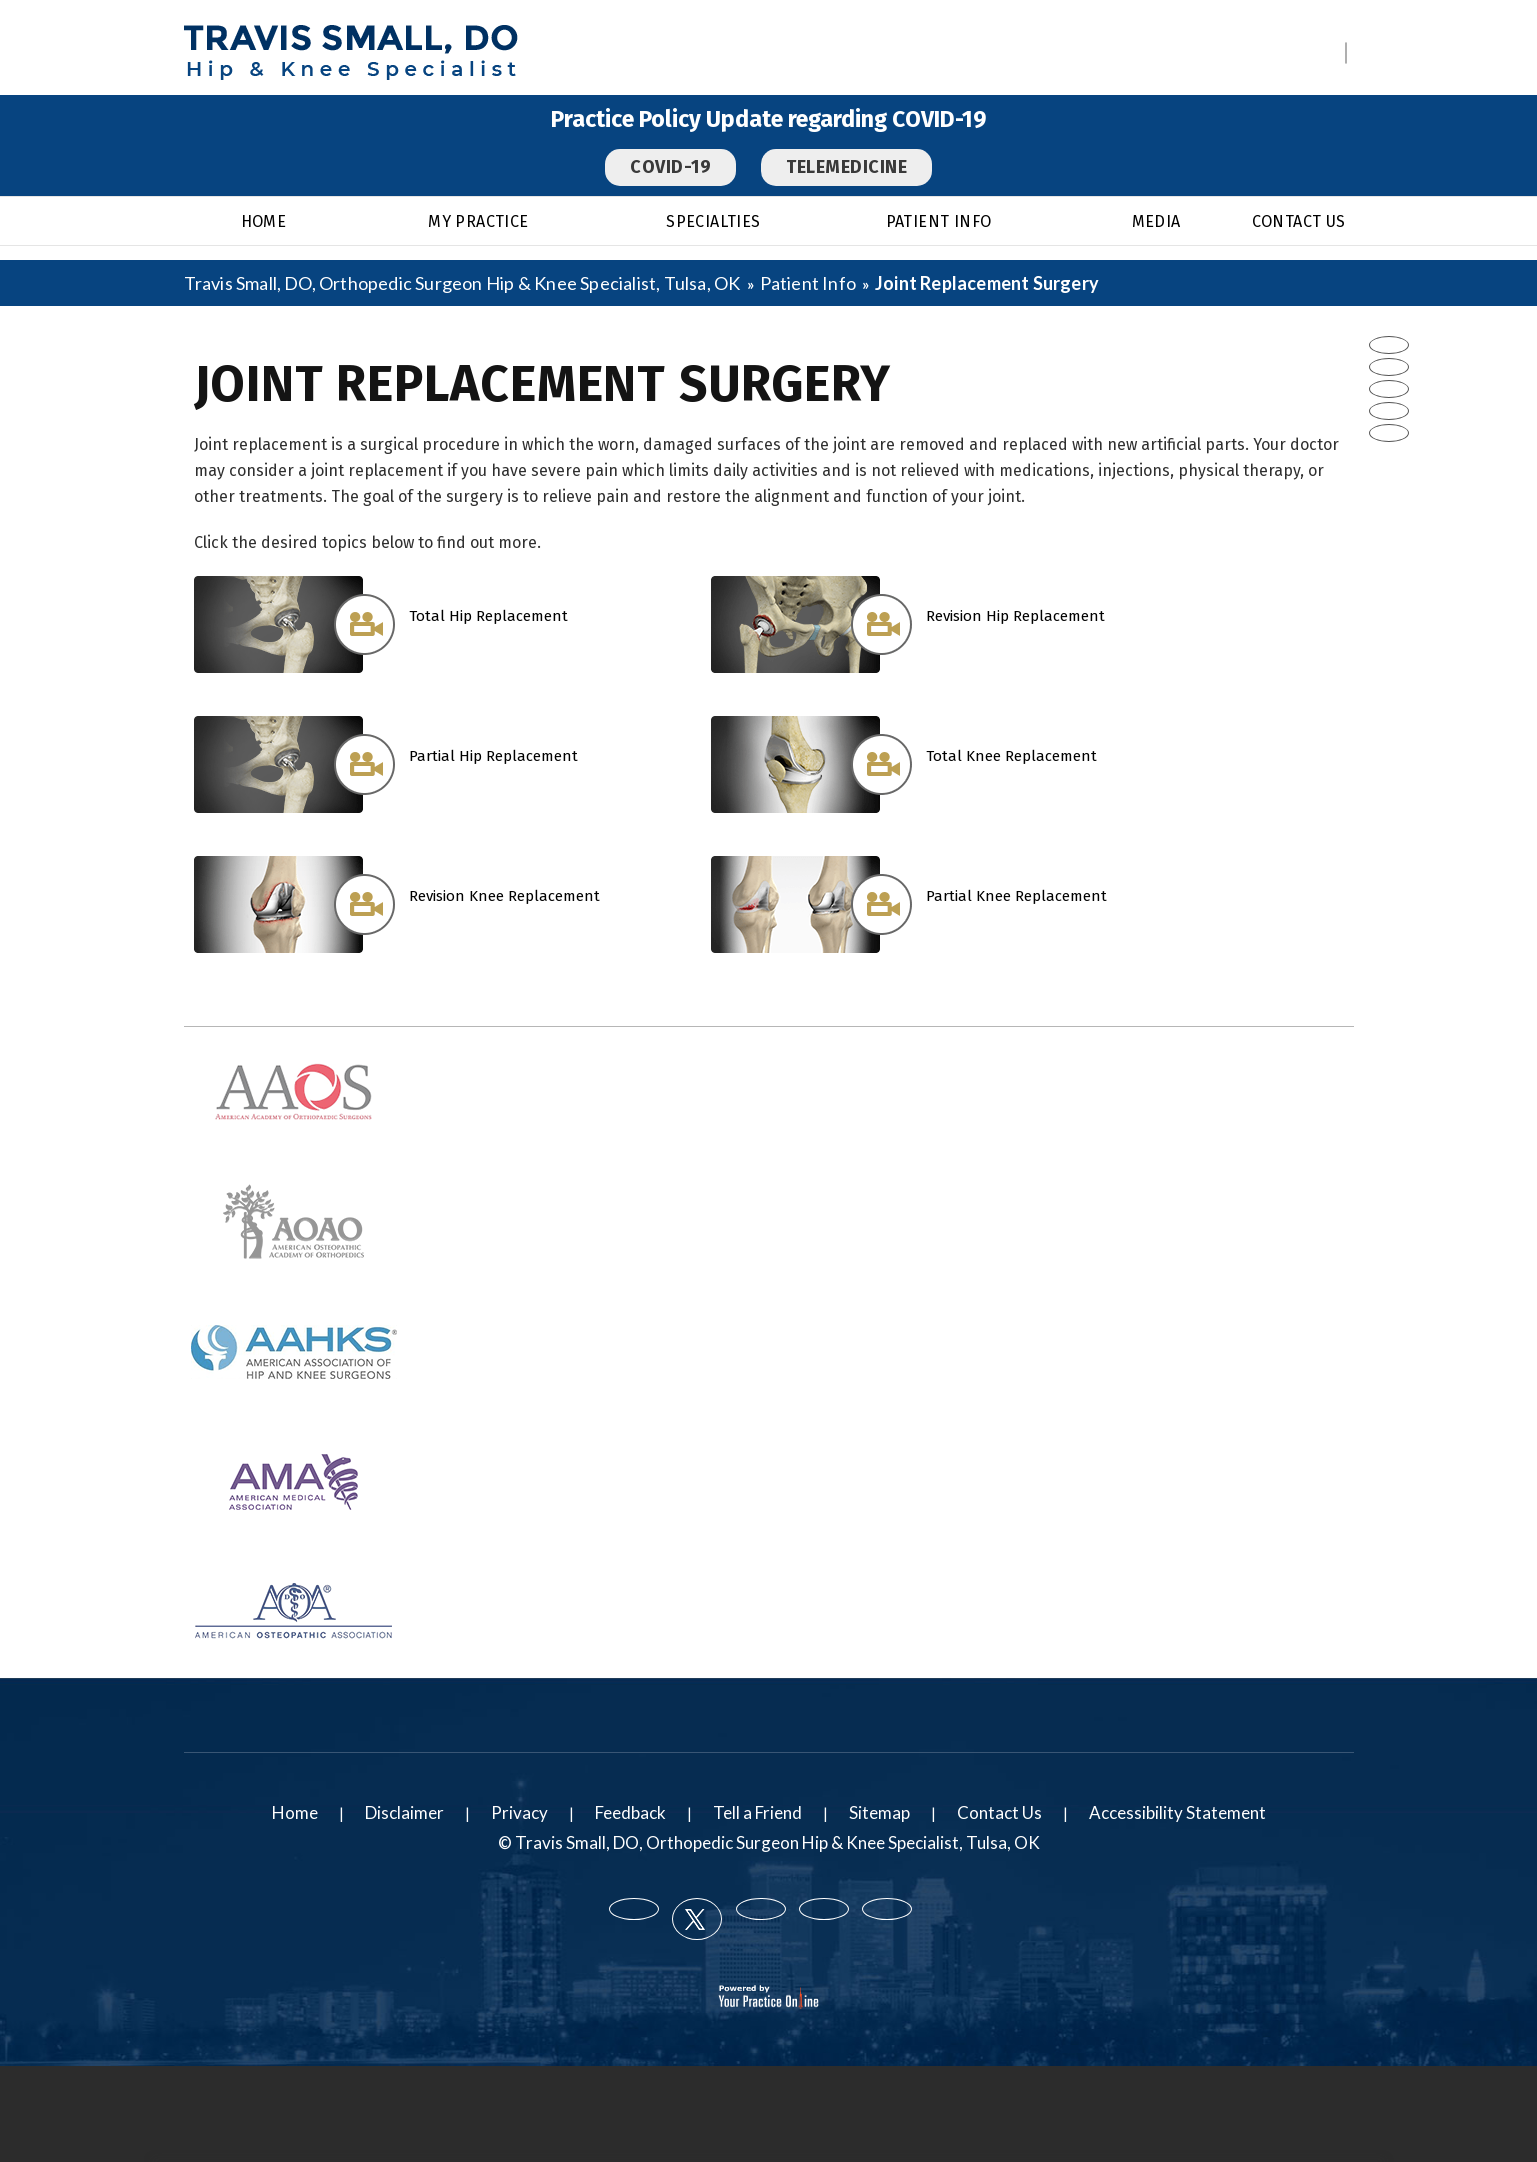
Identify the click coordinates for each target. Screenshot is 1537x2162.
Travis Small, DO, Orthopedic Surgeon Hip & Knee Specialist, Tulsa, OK (464, 283)
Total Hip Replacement (488, 616)
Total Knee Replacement (1011, 756)
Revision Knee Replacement (504, 896)
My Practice (478, 221)
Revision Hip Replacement (1015, 616)
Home (264, 221)
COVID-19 (670, 167)
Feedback (630, 1812)
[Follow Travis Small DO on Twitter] (1389, 367)
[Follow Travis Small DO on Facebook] (1389, 345)
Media (1156, 221)
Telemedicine (846, 167)
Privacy (519, 1812)
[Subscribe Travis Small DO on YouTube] (1389, 411)
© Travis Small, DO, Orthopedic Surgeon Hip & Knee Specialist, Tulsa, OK (769, 1842)
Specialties (713, 221)
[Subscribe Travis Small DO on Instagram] (1389, 433)
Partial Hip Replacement (493, 756)
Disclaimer (404, 1812)
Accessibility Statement (1177, 1812)
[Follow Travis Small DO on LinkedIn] (1389, 389)
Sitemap (879, 1812)
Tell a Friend (757, 1812)
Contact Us (1299, 221)
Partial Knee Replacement (1016, 896)
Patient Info (939, 221)
